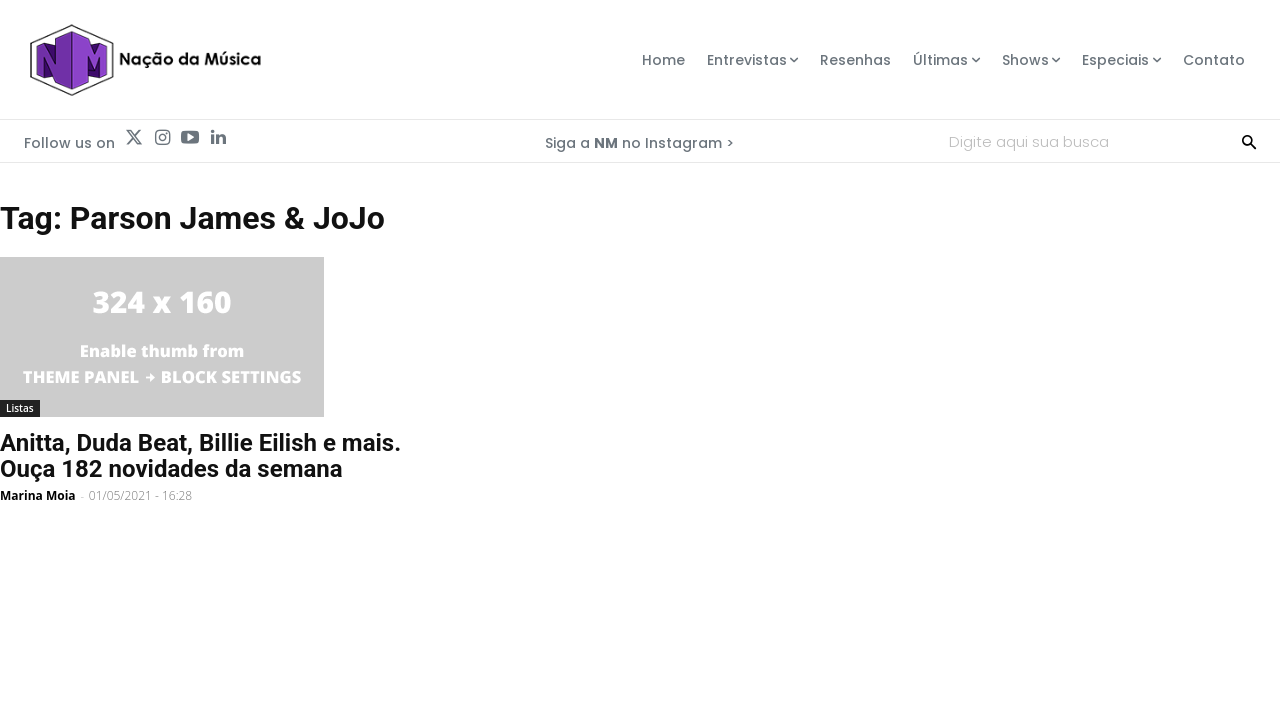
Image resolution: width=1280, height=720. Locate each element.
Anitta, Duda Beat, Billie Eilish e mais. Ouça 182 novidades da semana (200, 456)
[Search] (1249, 141)
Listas (20, 408)
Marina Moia (38, 495)
